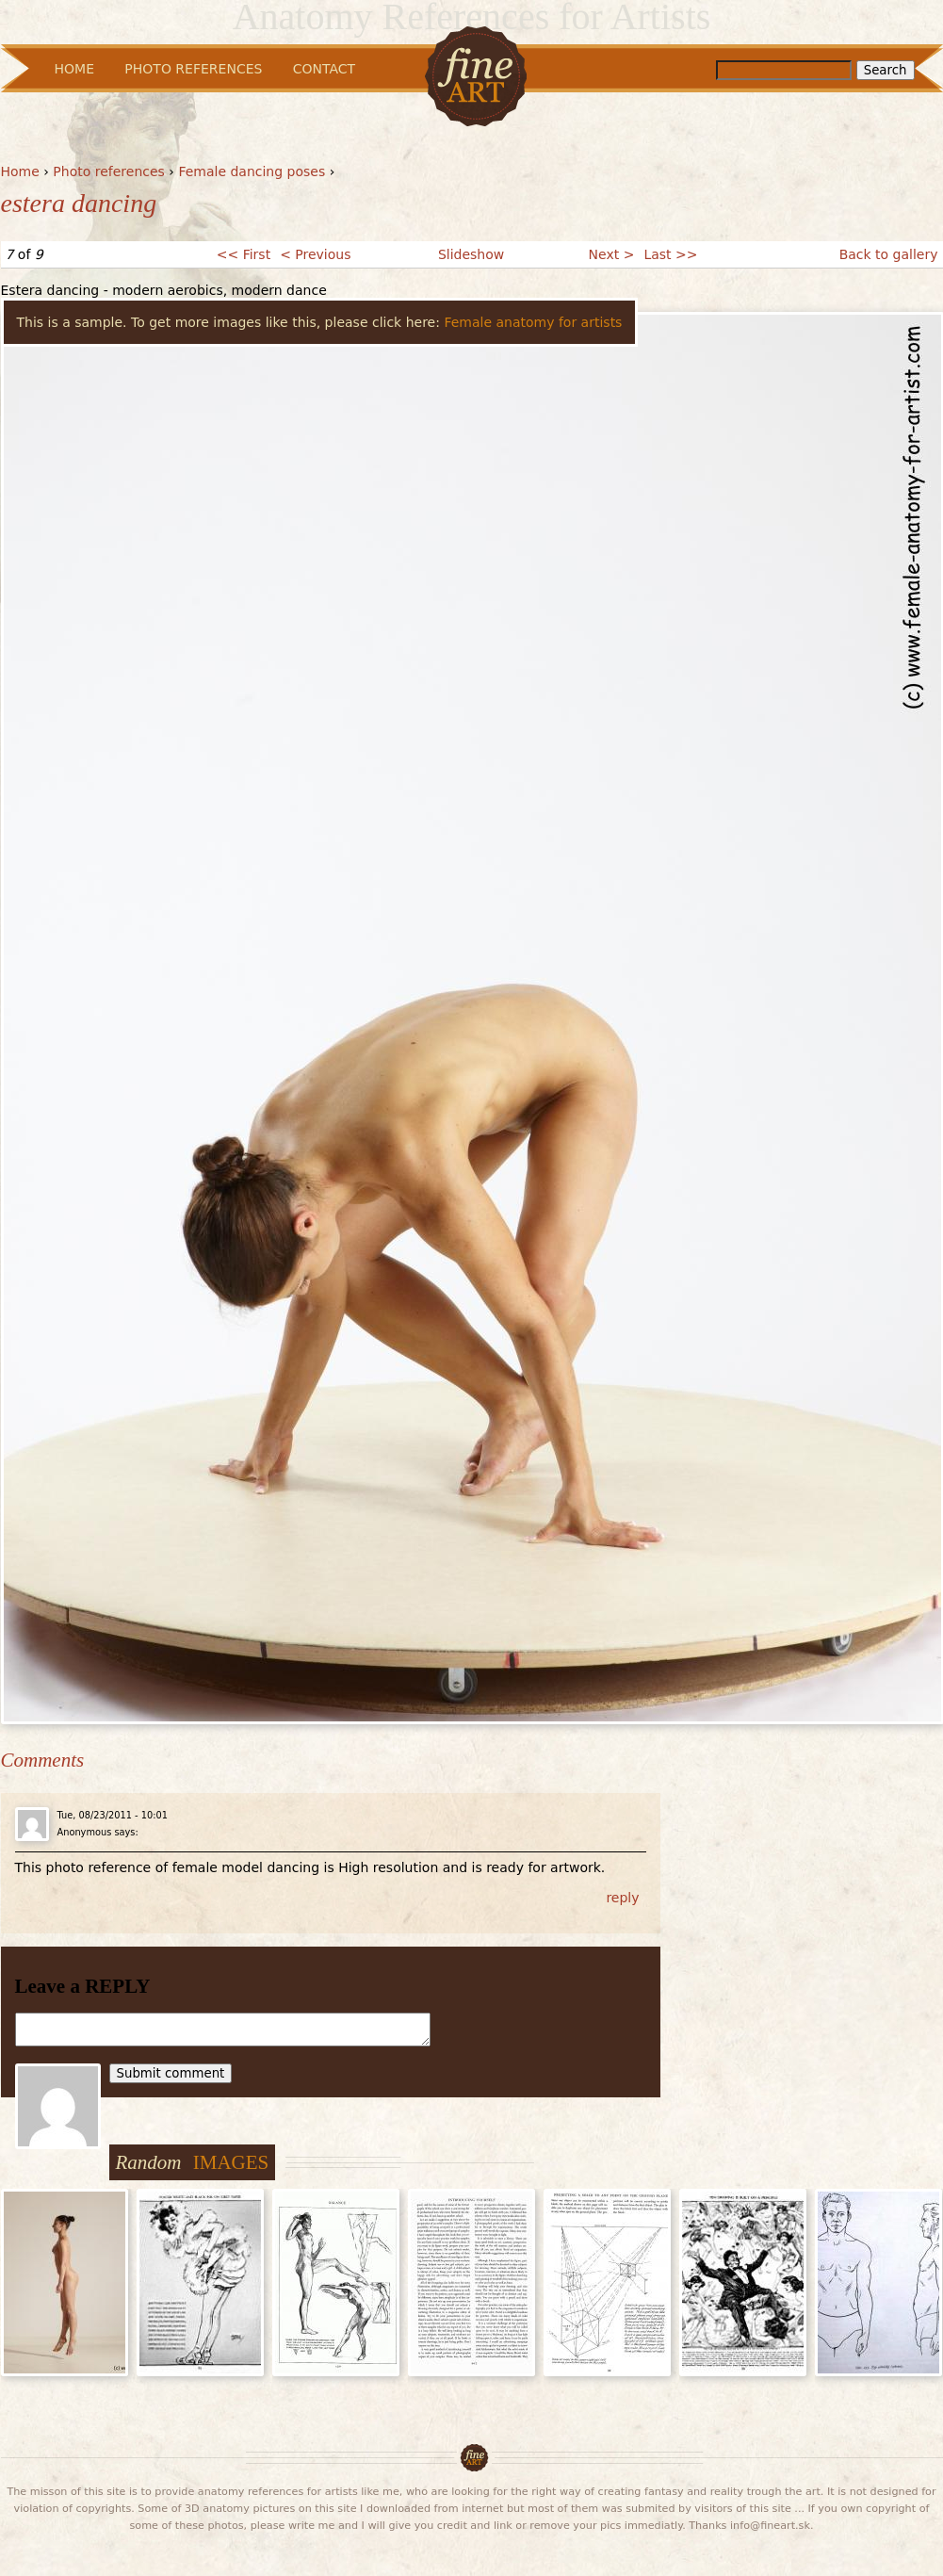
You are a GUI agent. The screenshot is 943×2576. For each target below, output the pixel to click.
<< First (243, 254)
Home (20, 171)
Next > (612, 254)
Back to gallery (888, 254)
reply (622, 1897)
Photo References (193, 68)
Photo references (109, 171)
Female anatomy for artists (533, 322)
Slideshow (471, 254)
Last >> (670, 254)
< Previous (315, 254)
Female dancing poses (251, 171)
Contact (324, 68)
